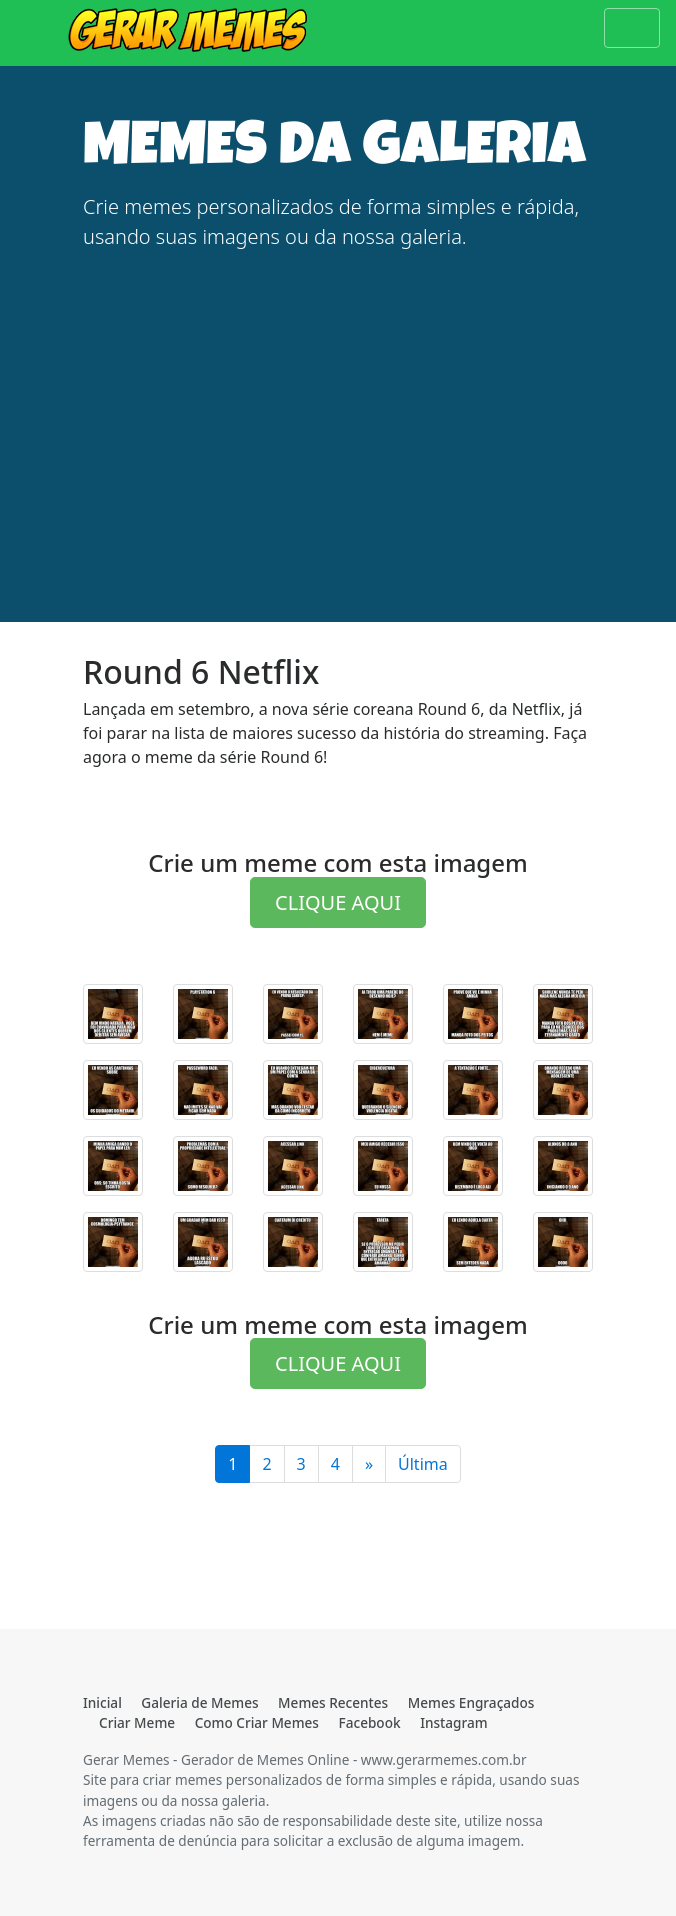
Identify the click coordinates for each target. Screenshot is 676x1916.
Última (423, 1464)
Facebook (370, 1722)
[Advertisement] (338, 408)
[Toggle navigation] (632, 28)
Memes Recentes (333, 1702)
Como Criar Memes (257, 1722)
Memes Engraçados (471, 1702)
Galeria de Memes (199, 1702)
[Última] (369, 1464)
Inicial (102, 1702)
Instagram (453, 1722)
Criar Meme (137, 1722)
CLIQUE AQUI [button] (338, 902)
